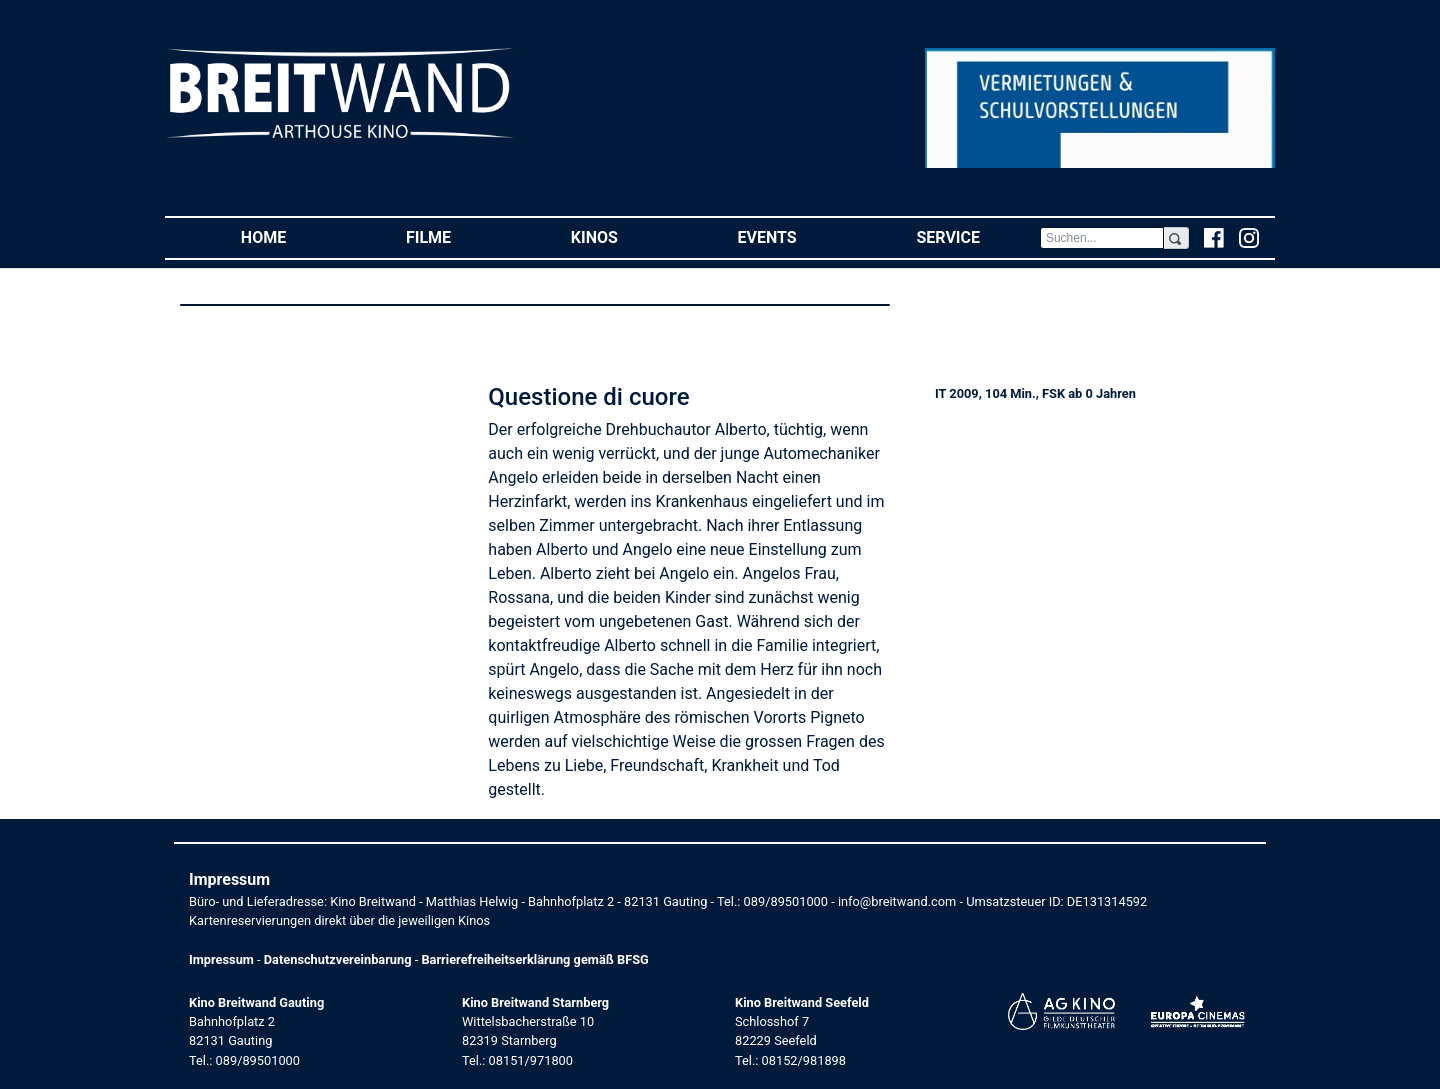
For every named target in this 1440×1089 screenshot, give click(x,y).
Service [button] (977, 236)
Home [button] (293, 236)
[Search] (1102, 238)
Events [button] (797, 236)
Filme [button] (458, 236)
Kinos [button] (624, 236)
